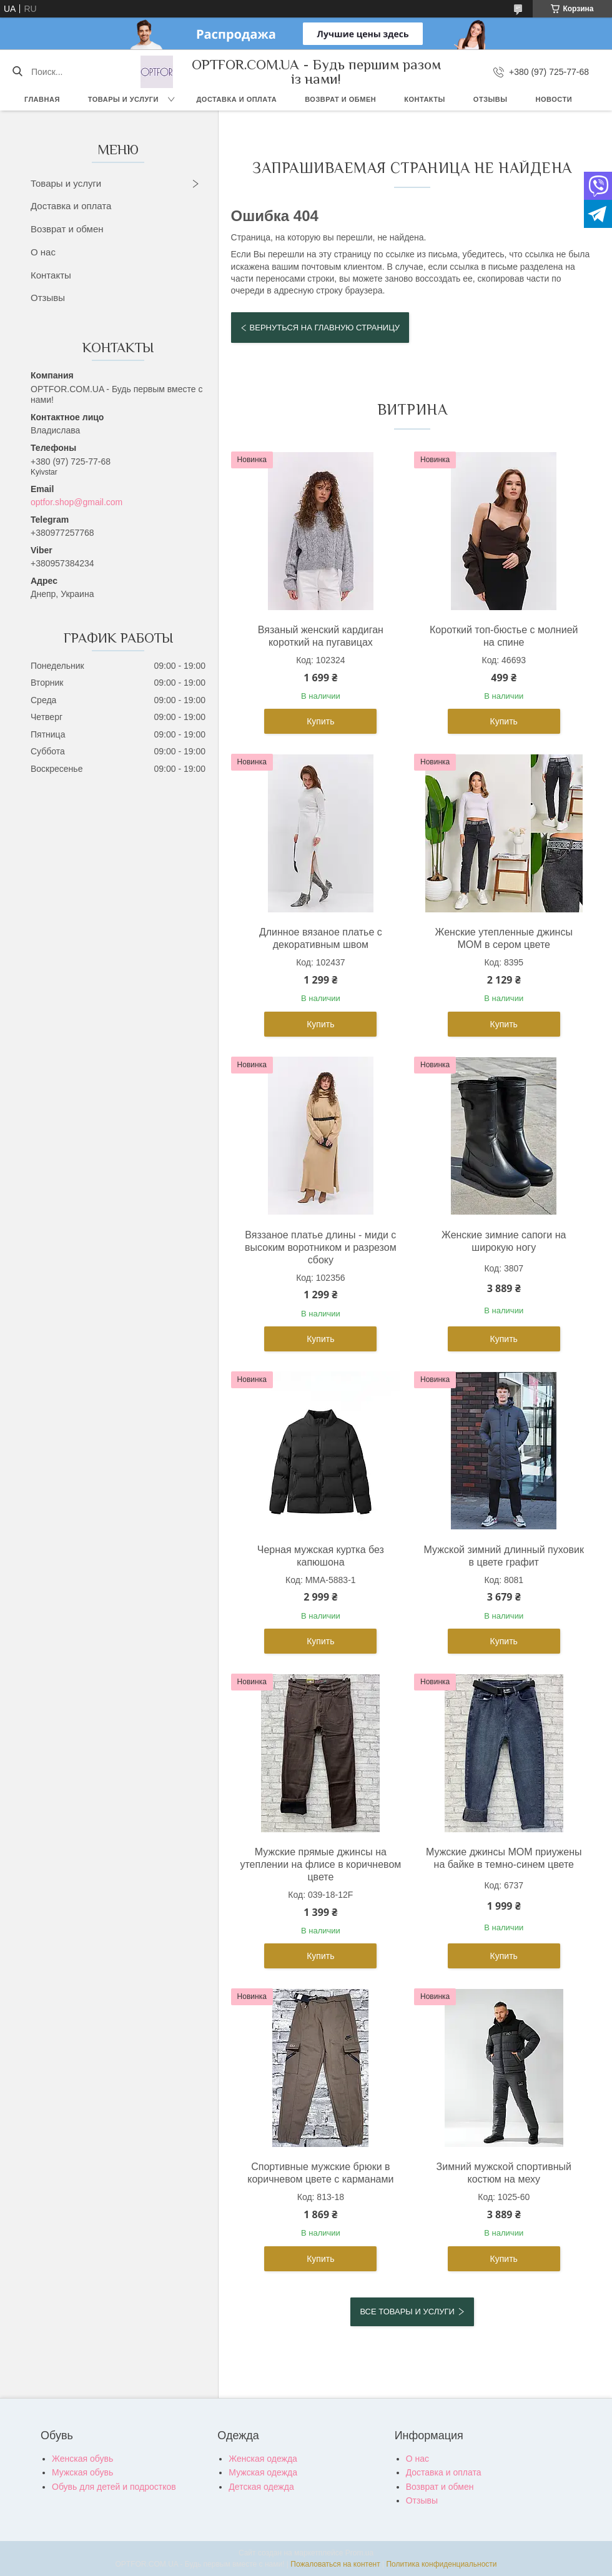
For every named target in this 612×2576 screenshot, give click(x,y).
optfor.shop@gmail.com (76, 502)
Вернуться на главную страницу (325, 327)
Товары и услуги (123, 99)
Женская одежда (263, 2459)
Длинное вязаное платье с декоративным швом (320, 938)
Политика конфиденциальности (441, 2564)
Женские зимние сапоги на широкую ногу (504, 1241)
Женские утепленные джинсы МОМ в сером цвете (504, 938)
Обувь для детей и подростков (114, 2487)
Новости (554, 99)
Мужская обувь (82, 2472)
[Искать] (17, 72)
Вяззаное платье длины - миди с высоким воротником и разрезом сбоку (321, 1247)
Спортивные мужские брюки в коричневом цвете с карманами (320, 2172)
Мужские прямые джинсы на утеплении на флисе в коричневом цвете (320, 1864)
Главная (42, 99)
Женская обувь (82, 2459)
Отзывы (490, 99)
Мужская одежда (263, 2472)
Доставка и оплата (237, 99)
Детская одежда (261, 2487)
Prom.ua (359, 2553)
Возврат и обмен (340, 99)
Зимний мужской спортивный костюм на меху (504, 2172)
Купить (320, 721)
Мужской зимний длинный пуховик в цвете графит (504, 1555)
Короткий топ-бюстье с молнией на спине (504, 636)
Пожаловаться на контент (335, 2564)
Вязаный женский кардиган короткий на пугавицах (320, 636)
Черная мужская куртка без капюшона (320, 1555)
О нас (43, 252)
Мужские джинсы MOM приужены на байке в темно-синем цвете (504, 1858)
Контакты (424, 99)
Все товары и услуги (407, 2311)
